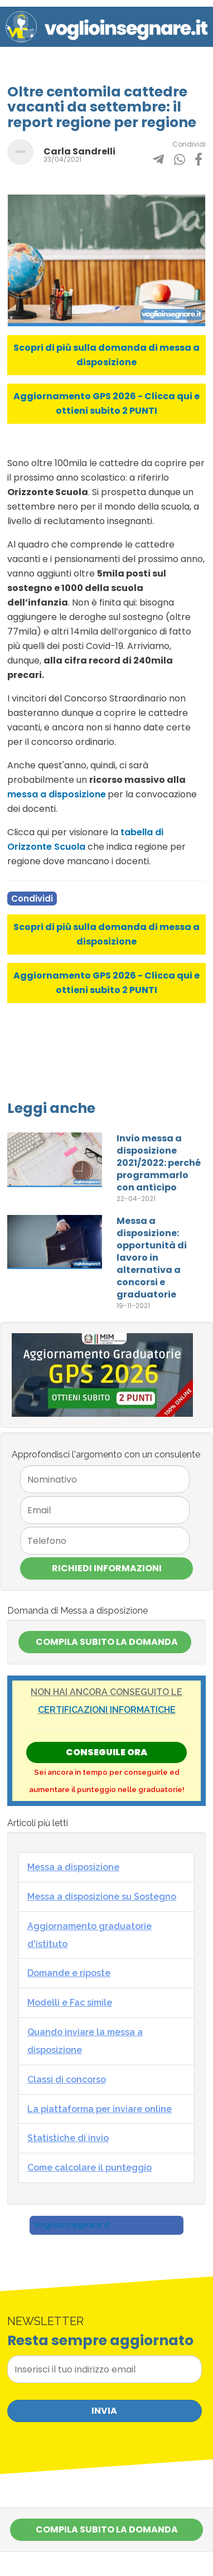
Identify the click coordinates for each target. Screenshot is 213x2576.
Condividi (32, 898)
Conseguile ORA (106, 1752)
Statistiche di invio (68, 2138)
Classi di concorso (66, 2079)
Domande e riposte (68, 1973)
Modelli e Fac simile (69, 2002)
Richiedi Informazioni (107, 1568)
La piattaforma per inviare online (99, 2109)
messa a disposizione (56, 794)
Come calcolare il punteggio (89, 2167)
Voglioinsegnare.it (71, 2225)
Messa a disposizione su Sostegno (101, 1896)
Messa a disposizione (73, 1867)
